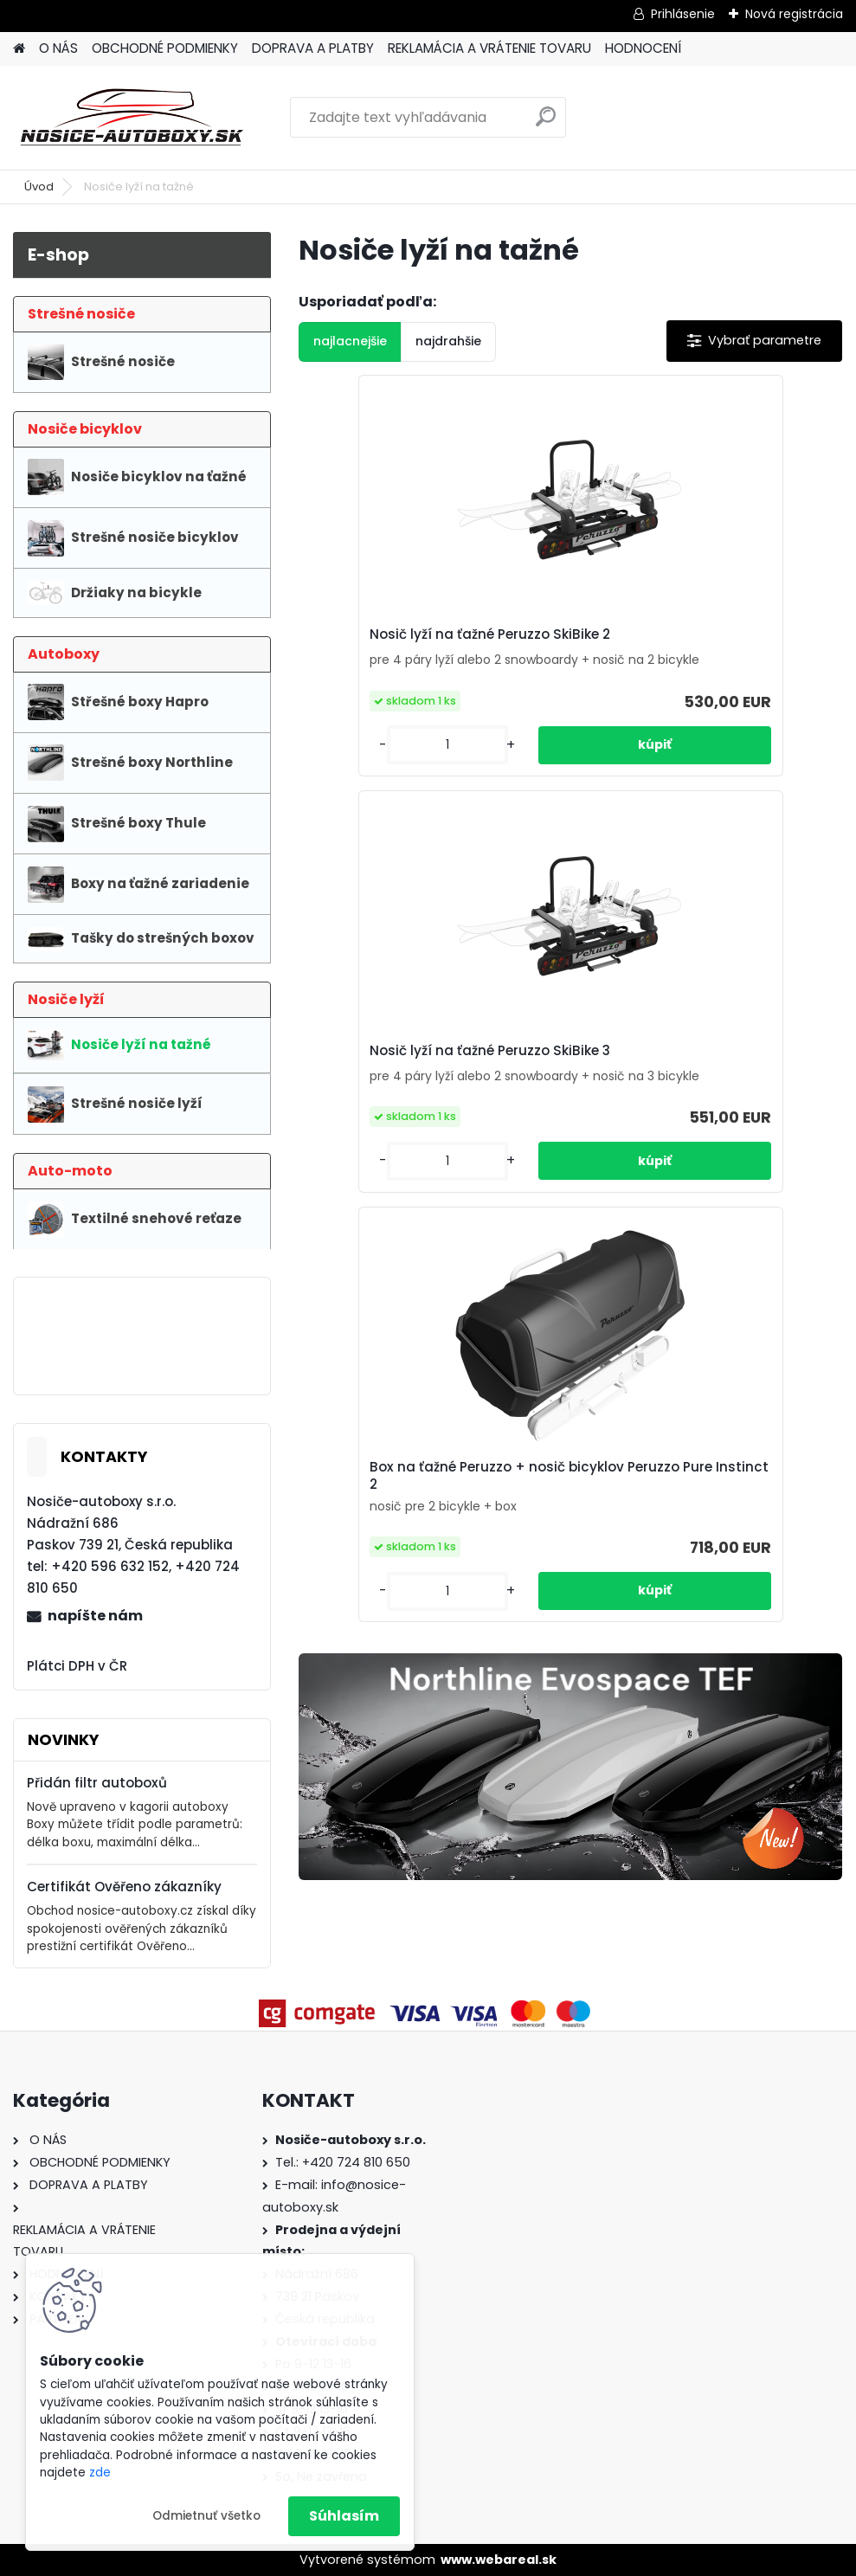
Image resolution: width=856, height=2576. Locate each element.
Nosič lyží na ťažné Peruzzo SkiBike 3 (561, 649)
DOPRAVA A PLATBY (313, 48)
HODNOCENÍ (643, 48)
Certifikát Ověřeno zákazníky (124, 1886)
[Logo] (132, 117)
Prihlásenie (683, 14)
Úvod (39, 186)
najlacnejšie (350, 341)
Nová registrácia (794, 14)
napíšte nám (95, 1616)
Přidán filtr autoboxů (97, 1783)
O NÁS (58, 48)
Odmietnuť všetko (206, 2516)
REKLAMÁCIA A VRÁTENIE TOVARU (489, 48)
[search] (546, 123)
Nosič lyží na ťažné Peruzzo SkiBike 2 (380, 649)
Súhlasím (344, 2516)
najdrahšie (448, 341)
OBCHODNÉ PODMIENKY (165, 48)
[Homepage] (19, 49)
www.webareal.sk (499, 2559)
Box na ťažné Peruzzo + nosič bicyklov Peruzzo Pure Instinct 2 (750, 660)
